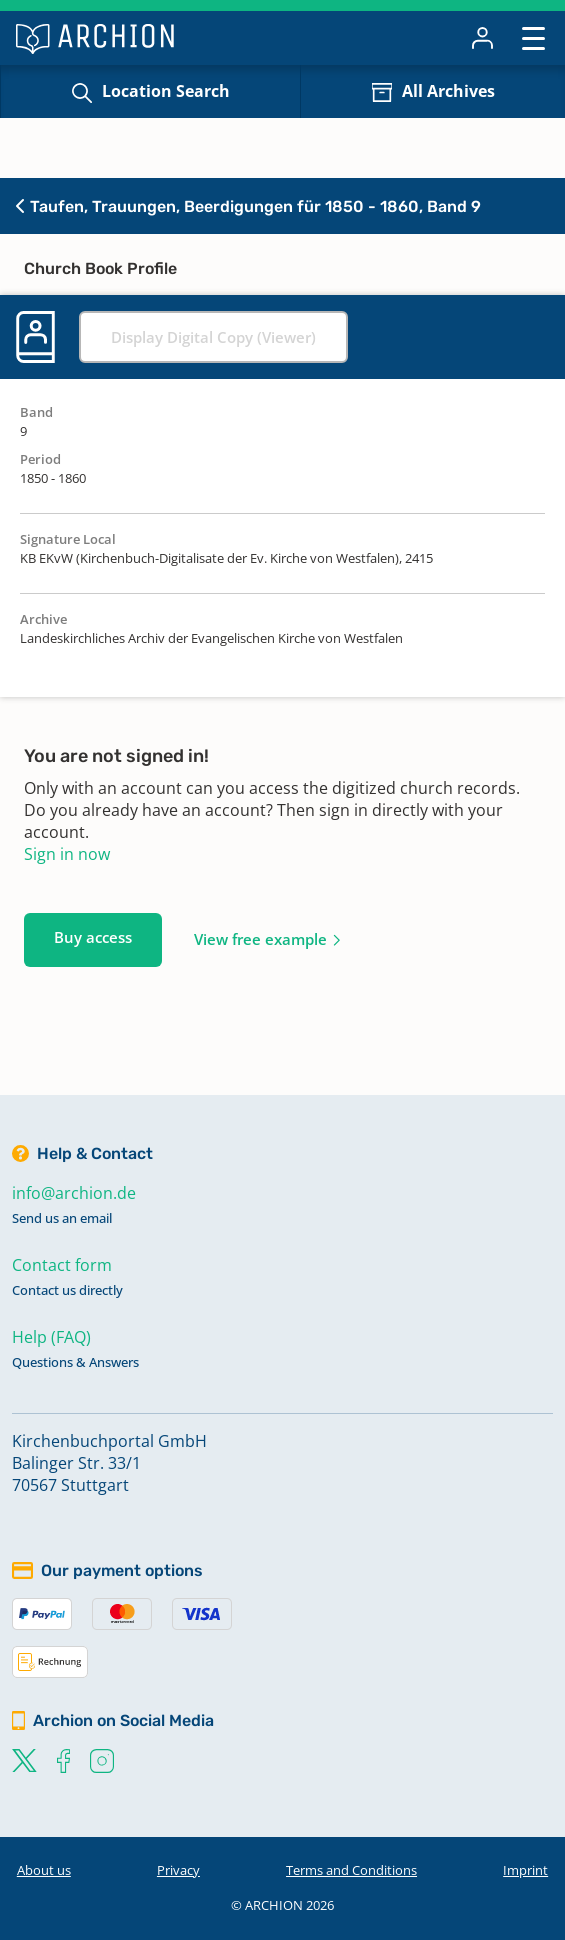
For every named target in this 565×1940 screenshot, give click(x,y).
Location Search (166, 91)
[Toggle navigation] (533, 37)
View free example (260, 939)
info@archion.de (74, 1193)
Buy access (93, 937)
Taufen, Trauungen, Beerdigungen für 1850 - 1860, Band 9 (248, 206)
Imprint (525, 1870)
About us (44, 1870)
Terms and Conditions (351, 1870)
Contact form (62, 1265)
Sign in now (67, 854)
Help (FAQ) (51, 1337)
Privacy (178, 1870)
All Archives (448, 91)
